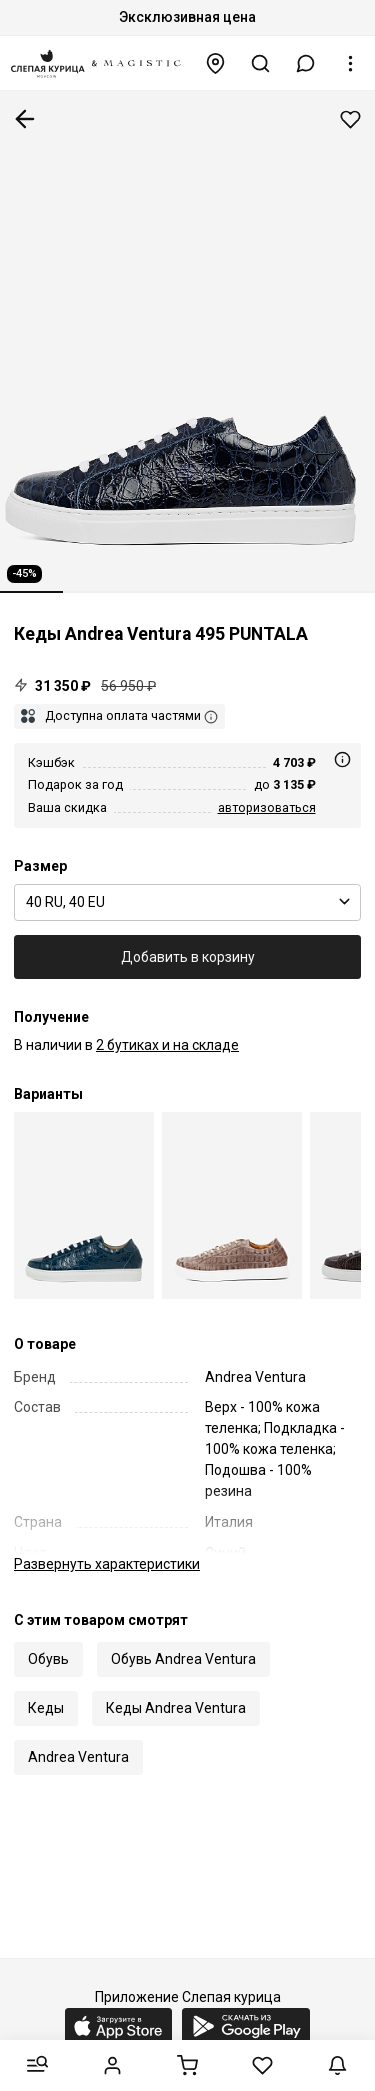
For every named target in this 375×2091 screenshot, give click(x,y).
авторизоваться (267, 807)
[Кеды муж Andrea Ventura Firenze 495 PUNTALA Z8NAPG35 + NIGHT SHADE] (232, 1205)
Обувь (48, 1659)
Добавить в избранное (350, 119)
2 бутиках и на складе (167, 1045)
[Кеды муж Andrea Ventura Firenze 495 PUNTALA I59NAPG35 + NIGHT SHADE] (84, 1205)
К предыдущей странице (25, 119)
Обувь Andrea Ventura (183, 1659)
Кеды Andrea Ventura (176, 1708)
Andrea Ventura (78, 1757)
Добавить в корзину (188, 957)
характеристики (107, 1564)
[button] (306, 63)
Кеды (46, 1708)
